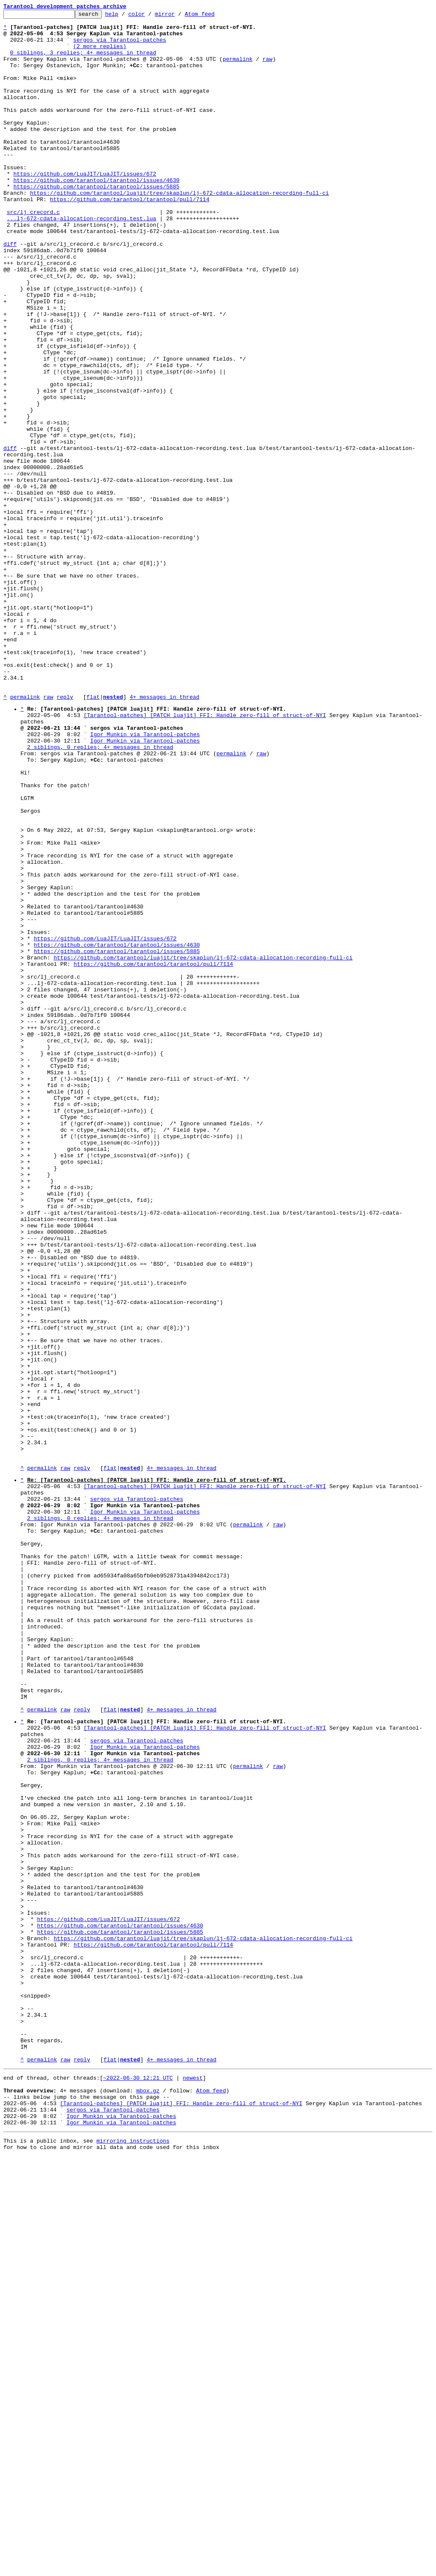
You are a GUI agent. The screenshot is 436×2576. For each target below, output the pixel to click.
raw (267, 69)
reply (65, 834)
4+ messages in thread (164, 834)
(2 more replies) (99, 53)
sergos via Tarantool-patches (119, 46)
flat (93, 834)
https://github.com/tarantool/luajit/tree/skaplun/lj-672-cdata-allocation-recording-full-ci (179, 229)
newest (193, 2486)
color (149, 16)
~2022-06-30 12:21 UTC (138, 2486)
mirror (178, 16)
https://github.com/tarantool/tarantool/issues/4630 (96, 214)
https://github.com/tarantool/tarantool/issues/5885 (96, 222)
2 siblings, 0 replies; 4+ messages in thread (100, 893)
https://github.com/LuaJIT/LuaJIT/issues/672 (84, 207)
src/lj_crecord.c (33, 252)
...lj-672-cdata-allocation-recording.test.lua (81, 260)
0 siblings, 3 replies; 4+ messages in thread (83, 61)
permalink (237, 69)
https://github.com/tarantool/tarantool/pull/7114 (129, 237)
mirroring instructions (132, 2559)
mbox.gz (148, 2501)
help (125, 16)
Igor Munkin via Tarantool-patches (145, 878)
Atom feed (213, 16)
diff (10, 291)
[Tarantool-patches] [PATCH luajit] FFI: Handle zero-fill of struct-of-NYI (204, 855)
